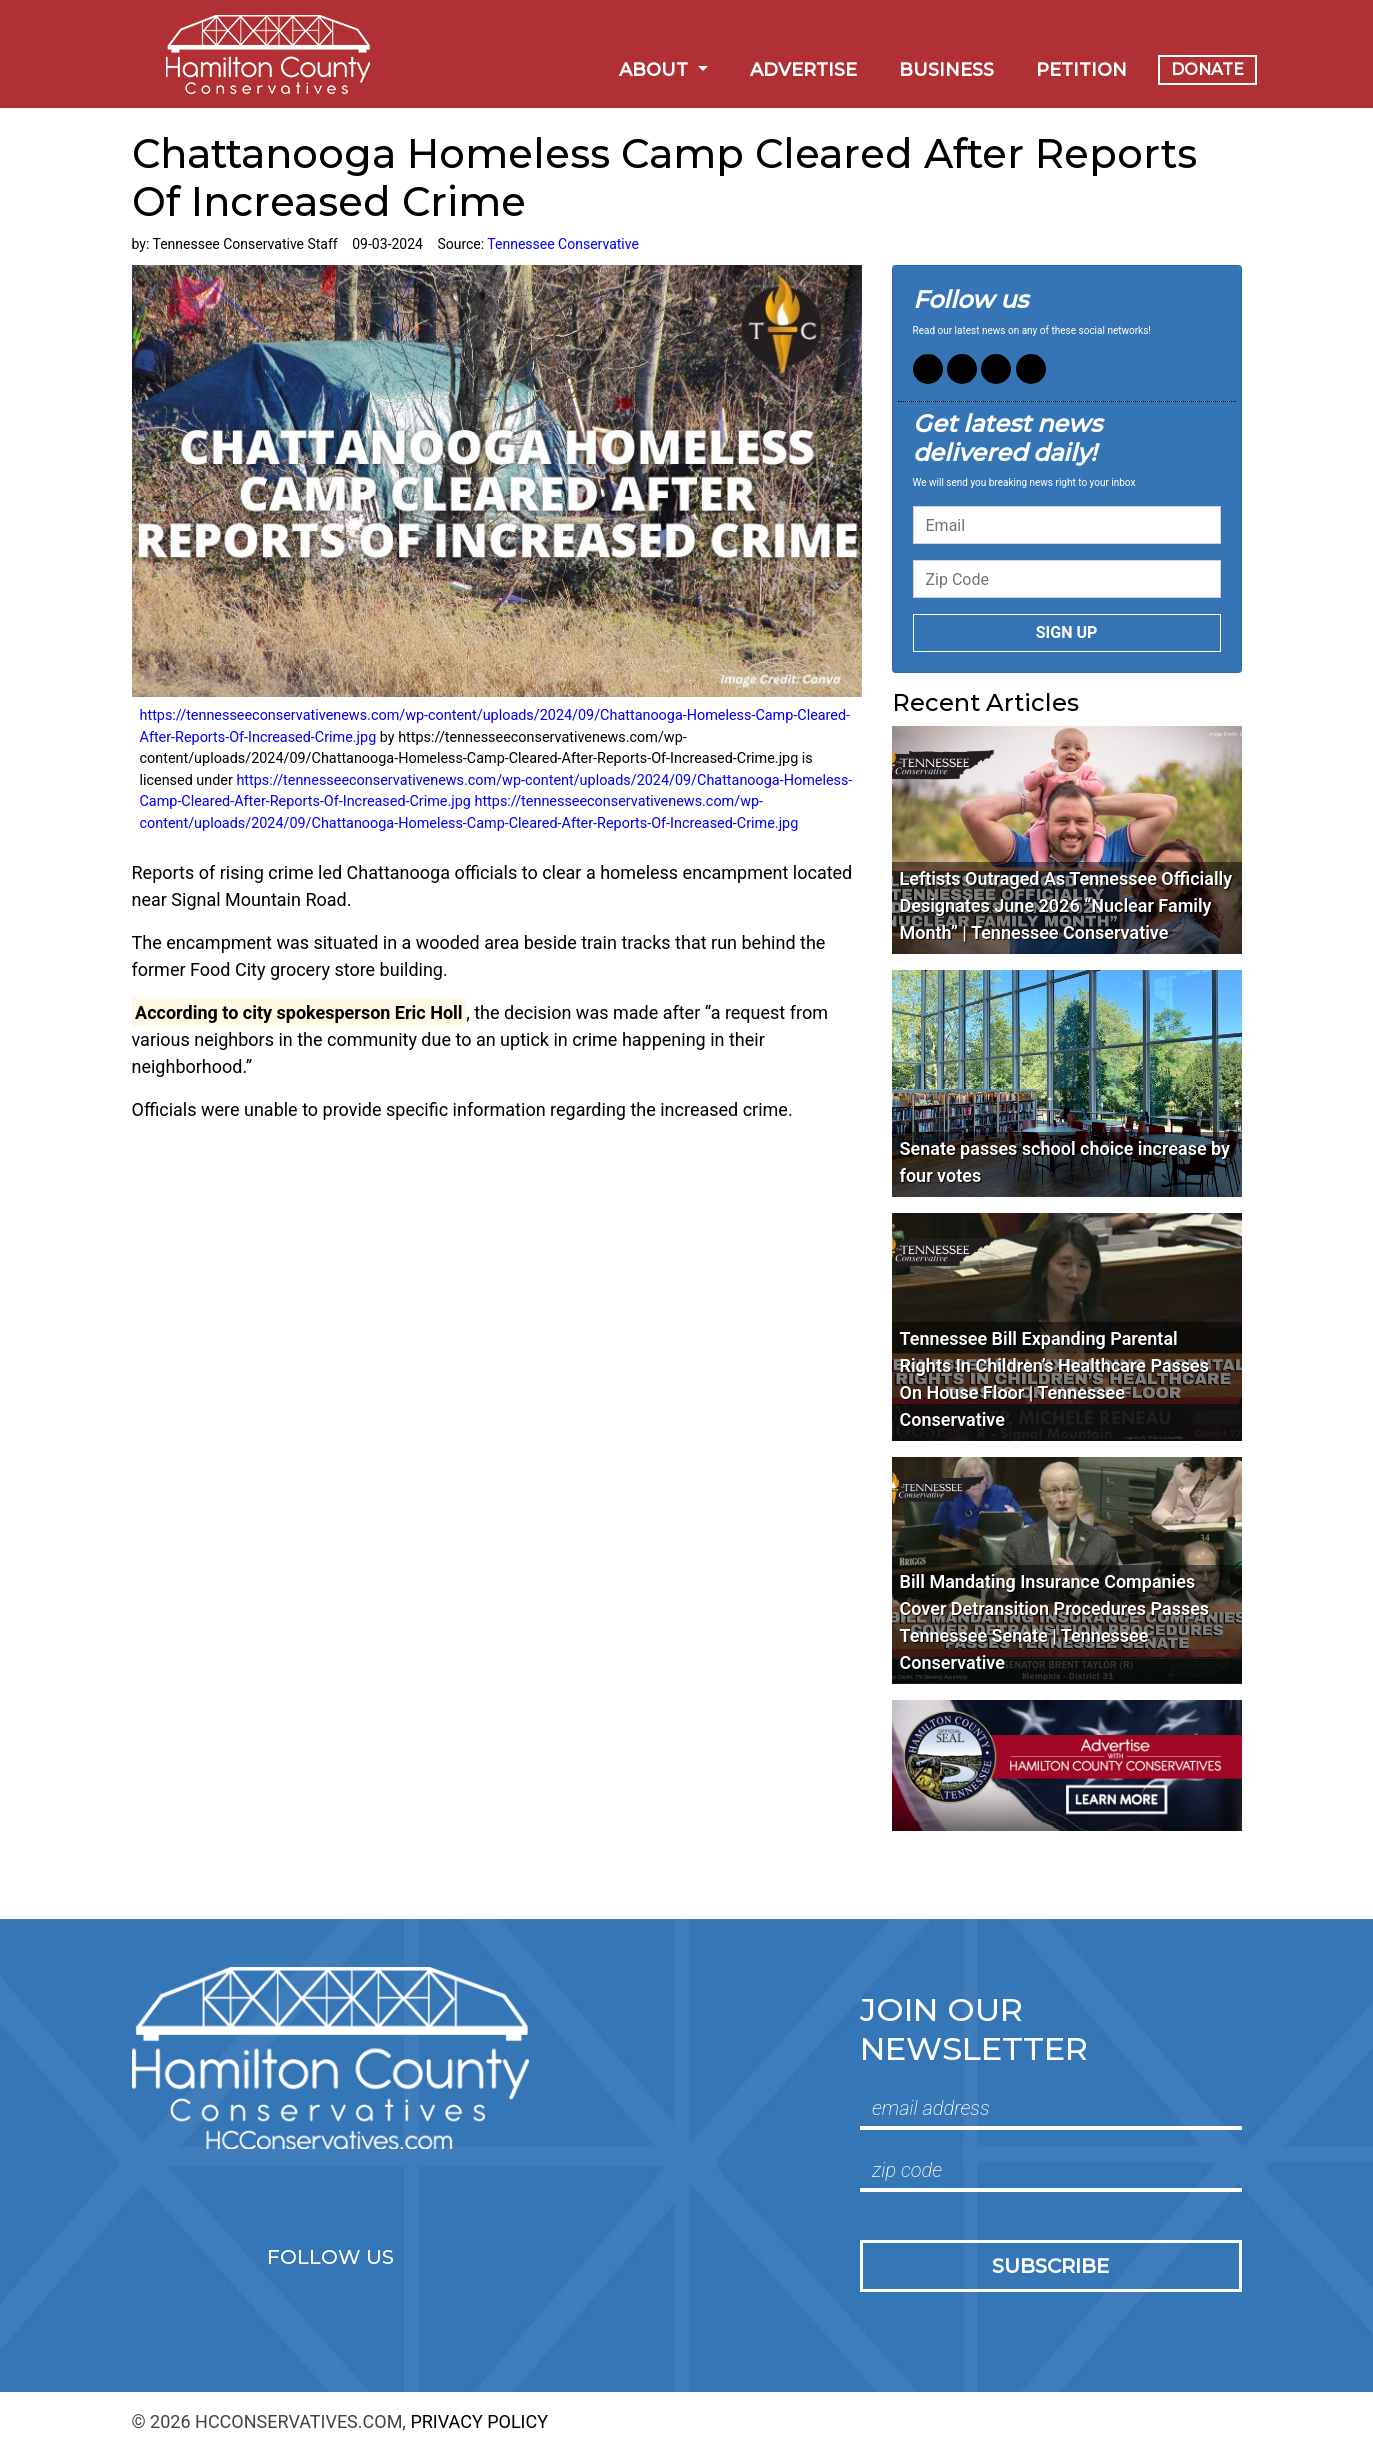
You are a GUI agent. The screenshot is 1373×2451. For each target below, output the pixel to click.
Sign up (1067, 632)
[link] (299, 1012)
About (656, 70)
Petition (1081, 70)
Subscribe (1050, 2266)
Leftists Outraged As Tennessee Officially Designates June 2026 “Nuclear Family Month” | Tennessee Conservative (1066, 905)
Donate (1207, 69)
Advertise (803, 70)
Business (946, 70)
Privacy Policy (479, 2421)
